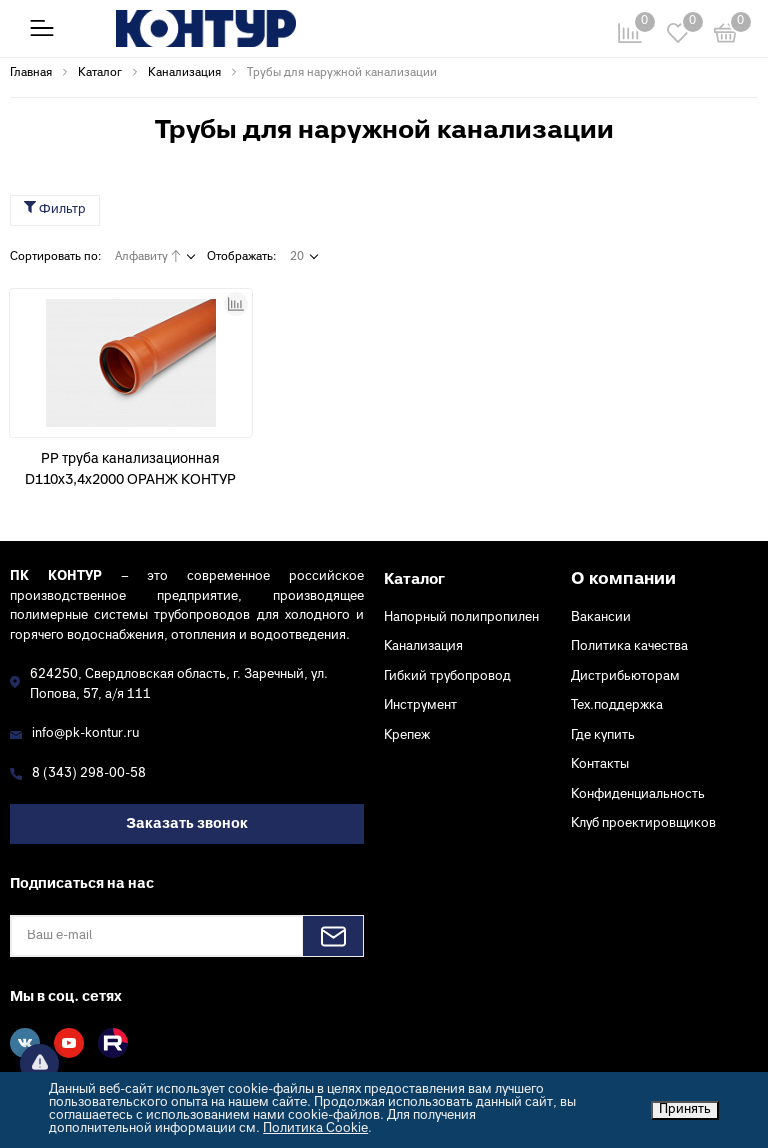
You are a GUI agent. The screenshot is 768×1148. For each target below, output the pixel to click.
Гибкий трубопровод (447, 677)
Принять (685, 1110)
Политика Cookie (315, 1129)
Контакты (600, 765)
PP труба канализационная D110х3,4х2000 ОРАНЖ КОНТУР (130, 470)
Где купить (603, 736)
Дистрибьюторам (625, 677)
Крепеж (407, 736)
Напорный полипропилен (461, 618)
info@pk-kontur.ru (85, 734)
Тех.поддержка (617, 706)
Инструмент (420, 706)
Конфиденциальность (638, 795)
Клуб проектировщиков (643, 824)
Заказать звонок (187, 824)
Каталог (414, 580)
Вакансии (601, 618)
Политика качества (629, 647)
